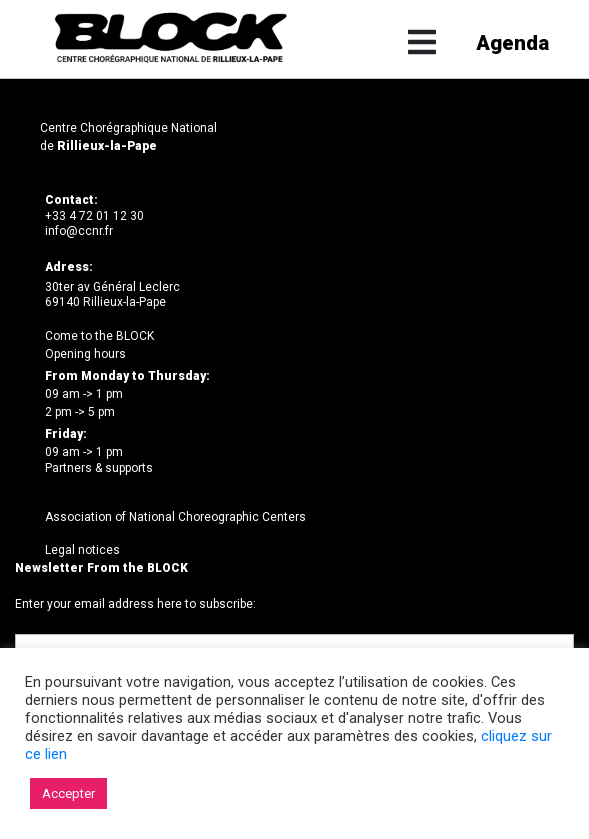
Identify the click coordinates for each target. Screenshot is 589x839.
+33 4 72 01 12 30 (94, 216)
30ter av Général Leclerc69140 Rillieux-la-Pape (112, 295)
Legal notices (82, 550)
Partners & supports (99, 468)
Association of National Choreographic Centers (175, 517)
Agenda (509, 43)
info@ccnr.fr (79, 231)
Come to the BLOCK (99, 336)
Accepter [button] (68, 793)
